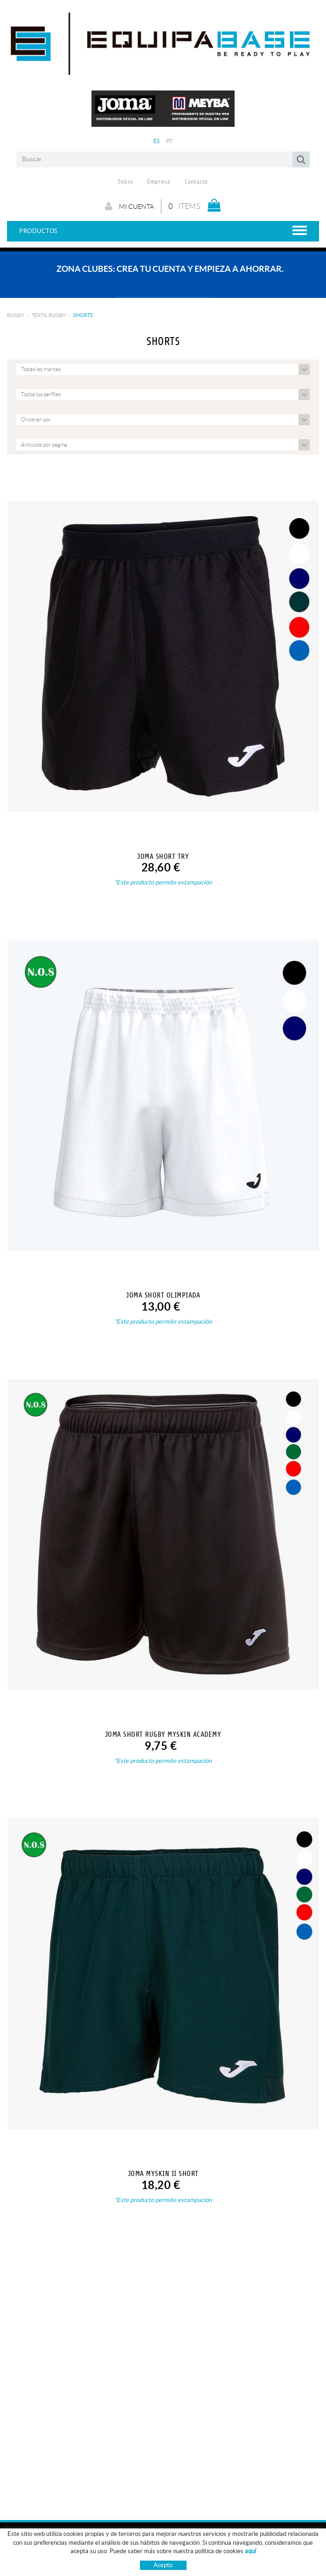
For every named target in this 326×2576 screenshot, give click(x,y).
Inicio (125, 182)
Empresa (159, 182)
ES (156, 141)
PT (169, 141)
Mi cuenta (129, 206)
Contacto (196, 182)
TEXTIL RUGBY (49, 315)
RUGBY (15, 315)
